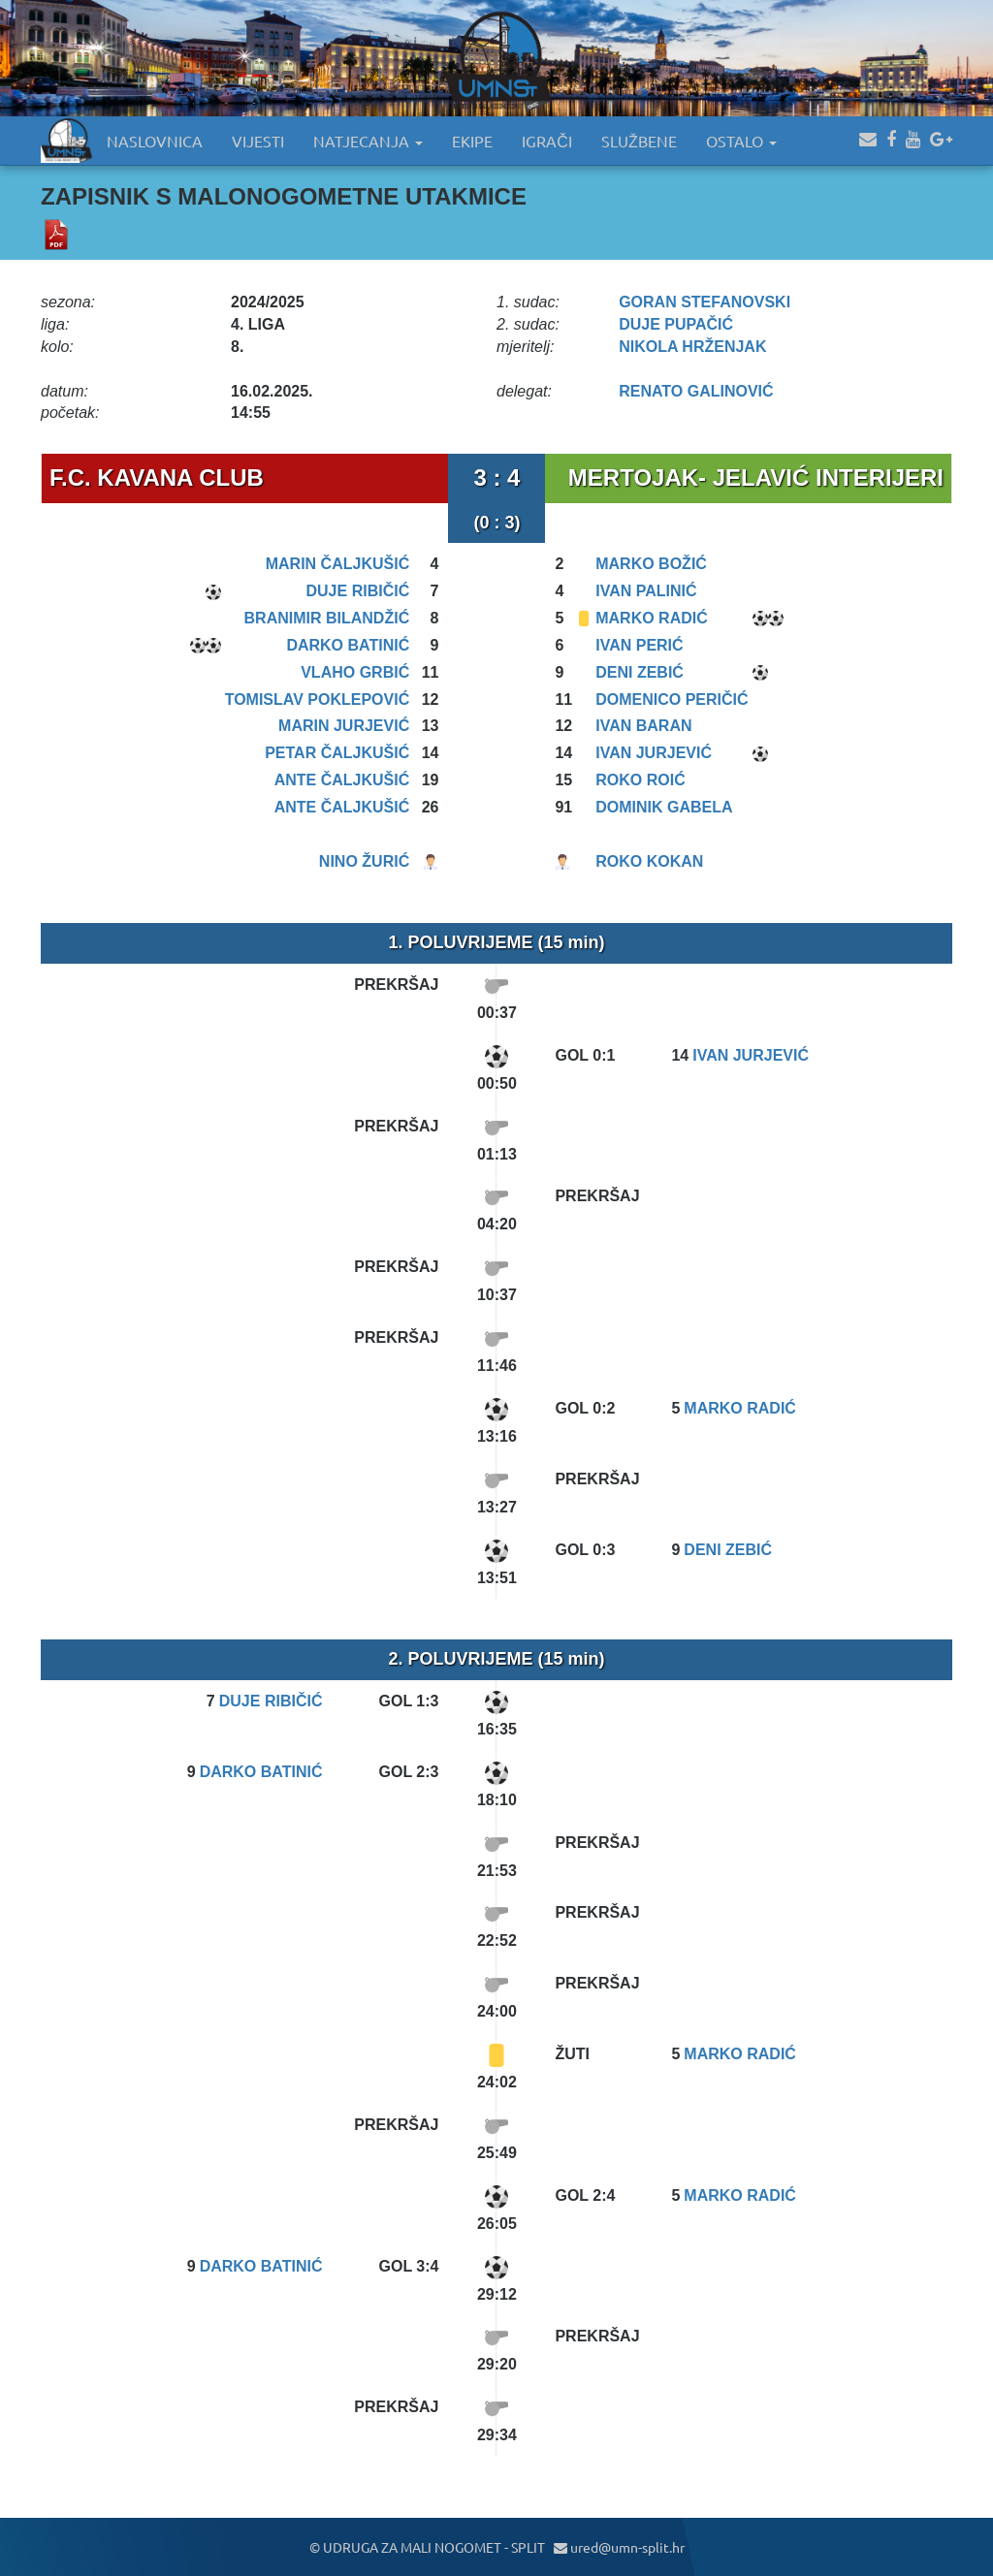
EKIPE (472, 140)
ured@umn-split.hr (619, 2547)
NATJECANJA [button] (368, 140)
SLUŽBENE (639, 140)
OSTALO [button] (741, 140)
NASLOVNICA (155, 140)
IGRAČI (547, 140)
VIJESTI (258, 140)
